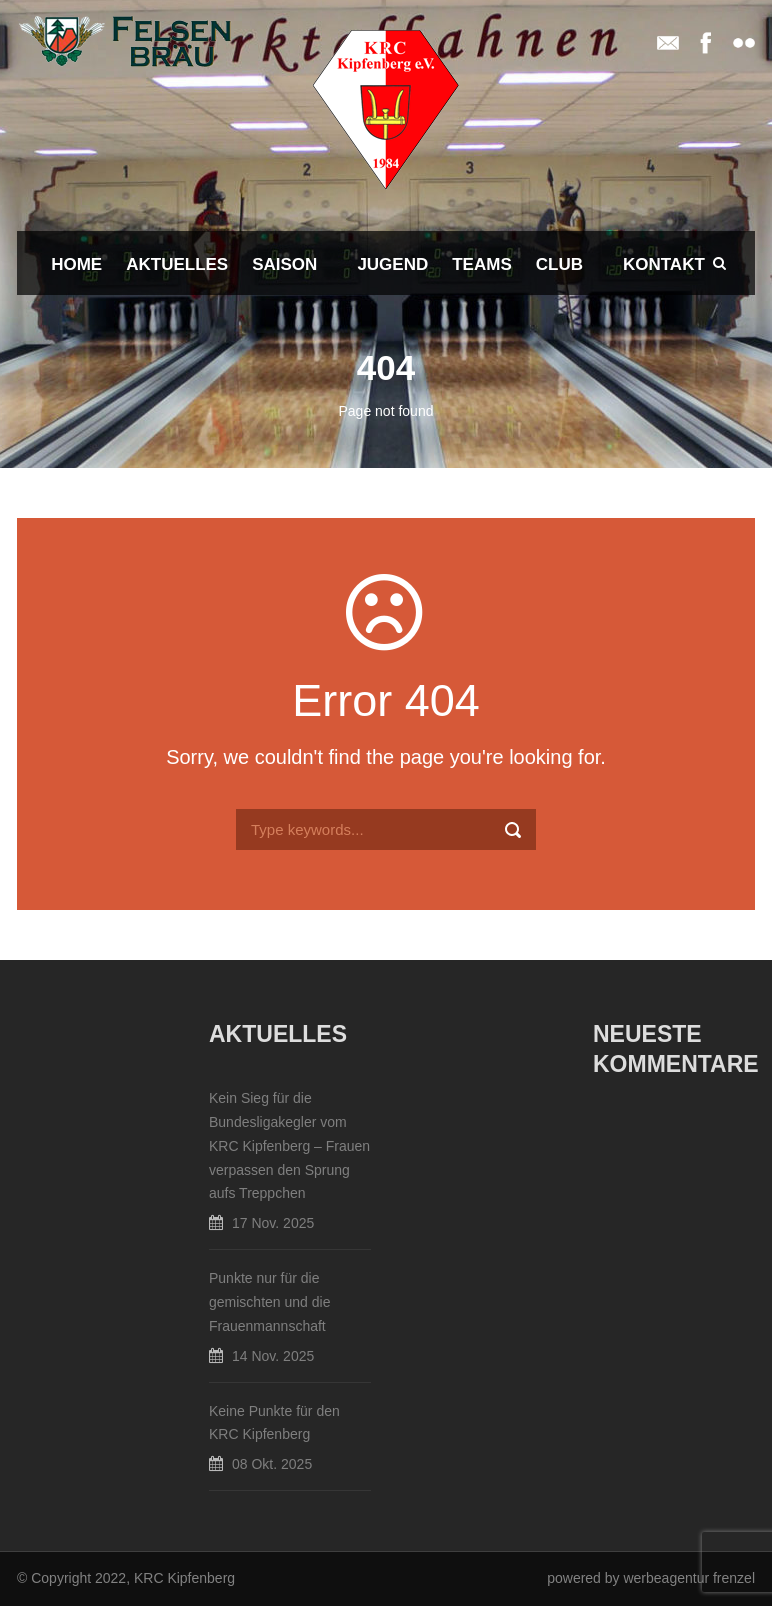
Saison (284, 264)
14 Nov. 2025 (273, 1356)
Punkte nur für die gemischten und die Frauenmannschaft (269, 1302)
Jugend (392, 264)
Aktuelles (177, 264)
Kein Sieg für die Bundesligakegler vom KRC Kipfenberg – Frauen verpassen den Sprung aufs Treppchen (289, 1145)
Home (76, 264)
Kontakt (664, 264)
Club (559, 264)
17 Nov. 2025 (273, 1223)
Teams (482, 264)
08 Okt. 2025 (272, 1464)
